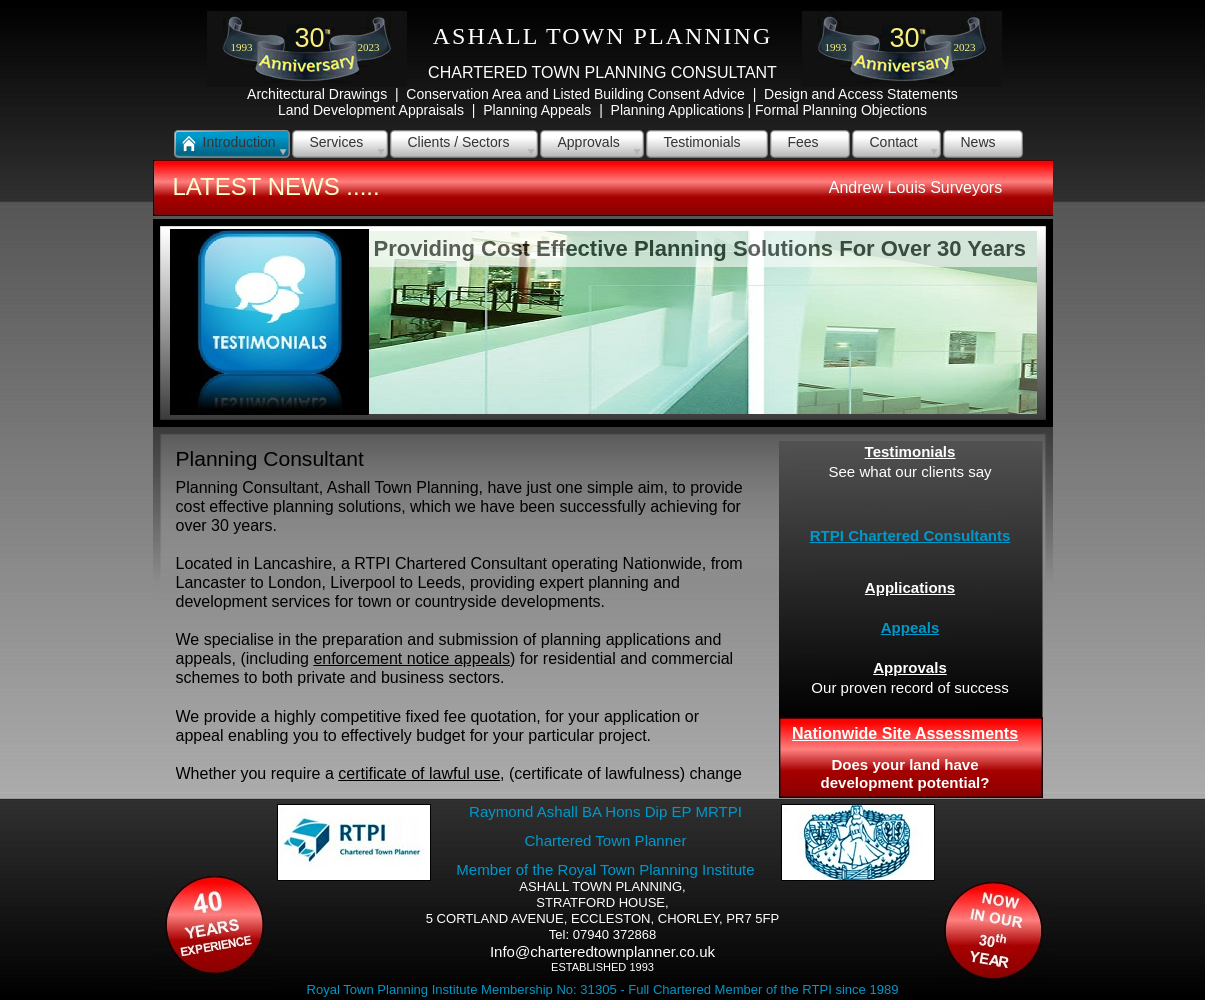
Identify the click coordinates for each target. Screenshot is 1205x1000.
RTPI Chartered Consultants (910, 535)
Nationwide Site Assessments (905, 733)
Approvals (910, 667)
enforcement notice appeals (411, 658)
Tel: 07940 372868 (602, 934)
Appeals (910, 627)
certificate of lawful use (419, 773)
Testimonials (910, 451)
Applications (910, 587)
